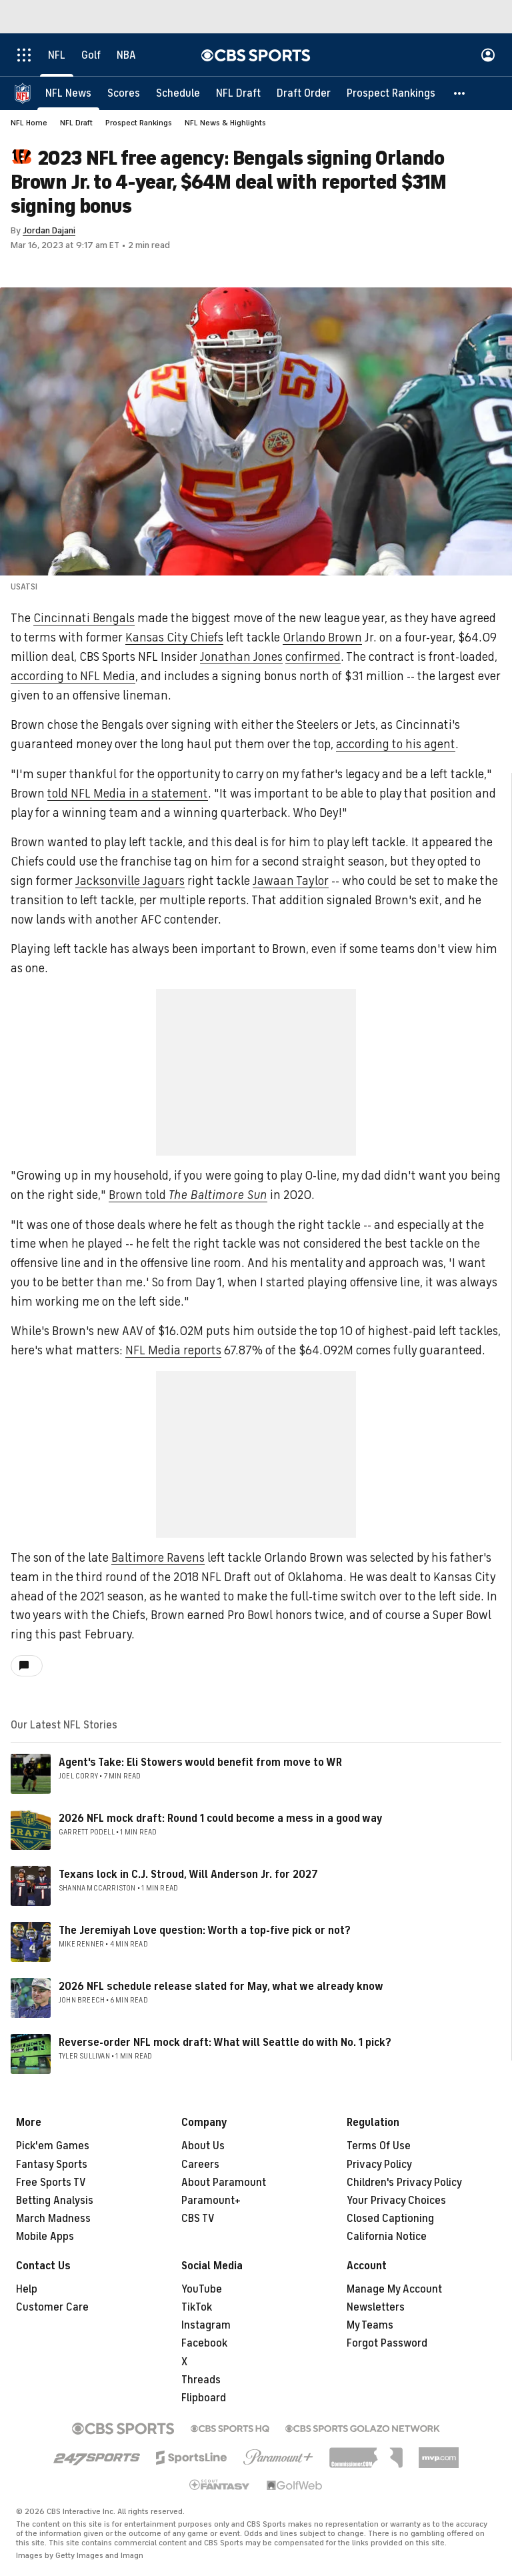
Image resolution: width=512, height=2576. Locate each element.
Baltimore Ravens (158, 1557)
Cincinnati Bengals (84, 618)
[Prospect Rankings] (391, 93)
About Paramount (223, 2182)
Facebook (204, 2343)
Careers (200, 2164)
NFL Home (29, 122)
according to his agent (395, 744)
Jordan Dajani (49, 230)
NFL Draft (76, 122)
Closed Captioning (390, 2218)
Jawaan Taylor (291, 881)
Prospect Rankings (138, 122)
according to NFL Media (73, 676)
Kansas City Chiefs (174, 637)
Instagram (206, 2325)
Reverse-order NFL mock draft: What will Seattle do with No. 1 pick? (225, 2042)
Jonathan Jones (241, 657)
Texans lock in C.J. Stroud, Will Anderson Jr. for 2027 (188, 1874)
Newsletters (376, 2307)
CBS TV (198, 2218)
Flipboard (203, 2398)
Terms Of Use (379, 2146)
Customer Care (52, 2307)
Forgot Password (387, 2343)
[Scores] (123, 93)
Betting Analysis (54, 2200)
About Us (203, 2146)
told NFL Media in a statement (127, 793)
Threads (201, 2380)
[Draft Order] (304, 93)
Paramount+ (211, 2200)
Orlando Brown (322, 637)
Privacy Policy (379, 2164)
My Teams (370, 2325)
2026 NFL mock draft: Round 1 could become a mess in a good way (221, 1818)
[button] (460, 93)
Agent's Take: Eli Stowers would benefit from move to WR (200, 1762)
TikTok (196, 2307)
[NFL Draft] (238, 93)
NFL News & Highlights (225, 122)
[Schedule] (178, 93)
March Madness (53, 2218)
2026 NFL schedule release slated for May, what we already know (221, 1986)
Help (26, 2289)
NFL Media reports (173, 1350)
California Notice (387, 2236)
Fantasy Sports (51, 2164)
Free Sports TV (51, 2182)
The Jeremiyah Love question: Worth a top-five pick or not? (205, 1930)
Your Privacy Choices (396, 2200)
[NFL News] (68, 93)
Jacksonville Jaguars (130, 881)
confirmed (313, 657)
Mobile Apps (45, 2236)
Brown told (188, 1195)
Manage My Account (394, 2289)
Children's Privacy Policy (404, 2182)
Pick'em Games (52, 2146)
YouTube (201, 2289)
